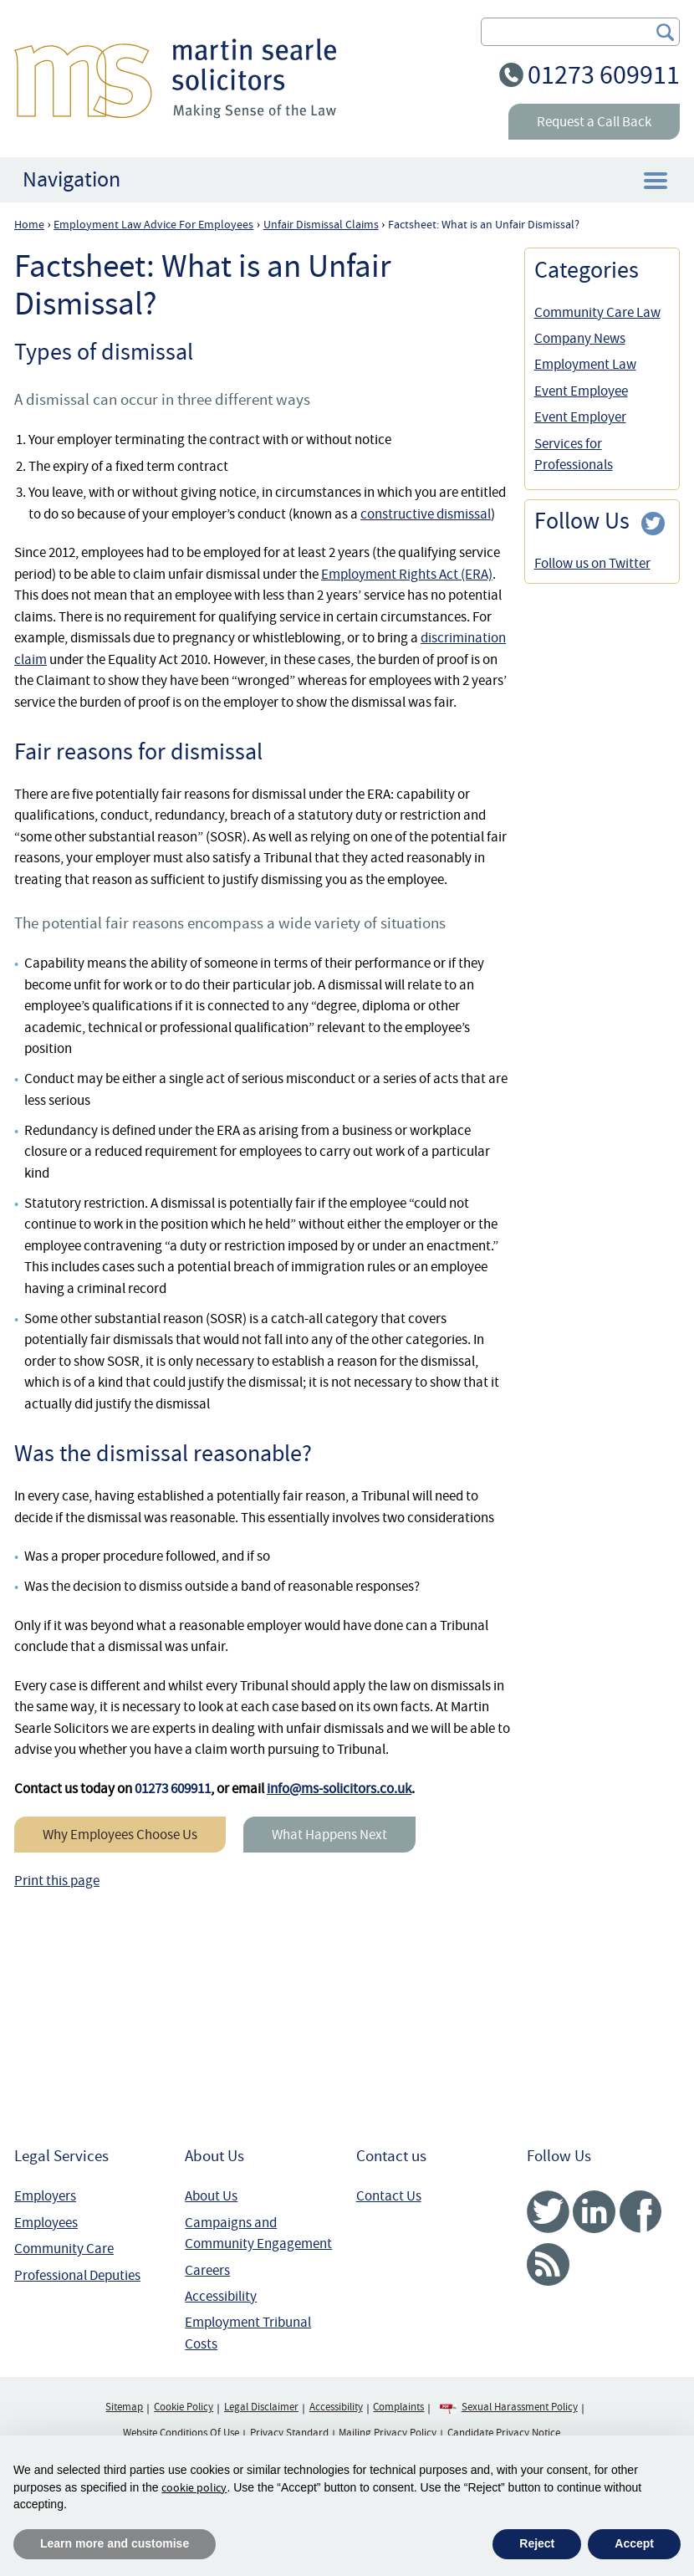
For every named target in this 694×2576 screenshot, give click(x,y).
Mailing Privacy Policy (387, 2433)
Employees (46, 2222)
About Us (211, 2196)
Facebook (640, 2211)
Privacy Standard (289, 2433)
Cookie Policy (183, 2407)
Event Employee (581, 391)
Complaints (398, 2407)
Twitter (548, 2211)
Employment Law (585, 364)
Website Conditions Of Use (181, 2433)
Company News (579, 338)
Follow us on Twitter (592, 563)
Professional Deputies (77, 2275)
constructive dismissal (425, 514)
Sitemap (124, 2407)
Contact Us (388, 2196)
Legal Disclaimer (261, 2407)
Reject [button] (536, 2543)
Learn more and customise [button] (114, 2543)
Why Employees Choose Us (120, 1834)
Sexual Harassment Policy (520, 2407)
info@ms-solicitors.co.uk (339, 1788)
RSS (548, 2264)
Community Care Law (597, 312)
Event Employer (580, 417)
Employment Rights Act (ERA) (406, 574)
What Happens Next (329, 1834)
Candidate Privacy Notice (503, 2433)
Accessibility (221, 2296)
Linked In (594, 2211)
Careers (207, 2270)
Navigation (71, 179)
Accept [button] (634, 2543)
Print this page (57, 1880)
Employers (45, 2196)
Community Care (64, 2248)
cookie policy (194, 2487)
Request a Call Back (594, 121)
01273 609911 (604, 75)
